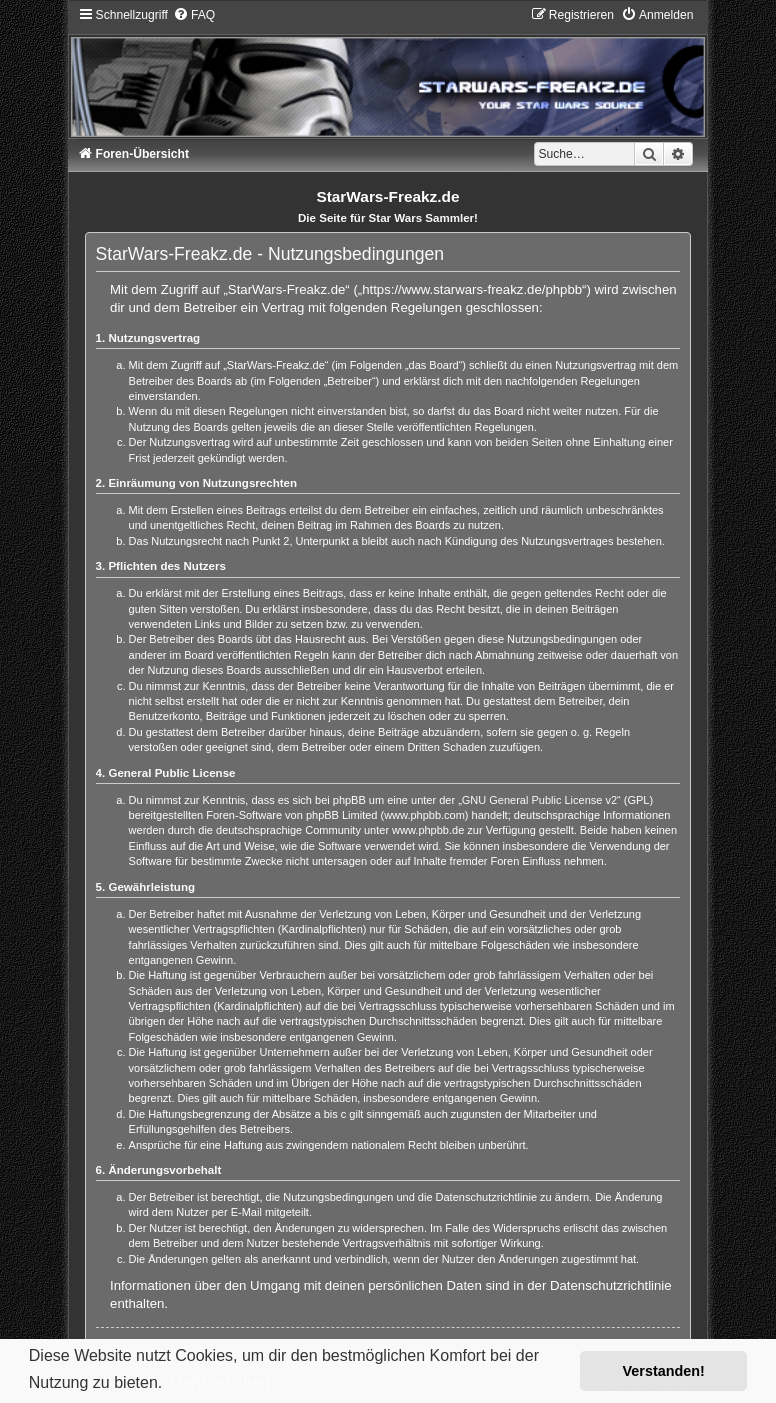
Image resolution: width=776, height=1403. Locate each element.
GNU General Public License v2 (539, 800)
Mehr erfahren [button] (220, 1382)
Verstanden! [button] (664, 1371)
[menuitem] (194, 15)
